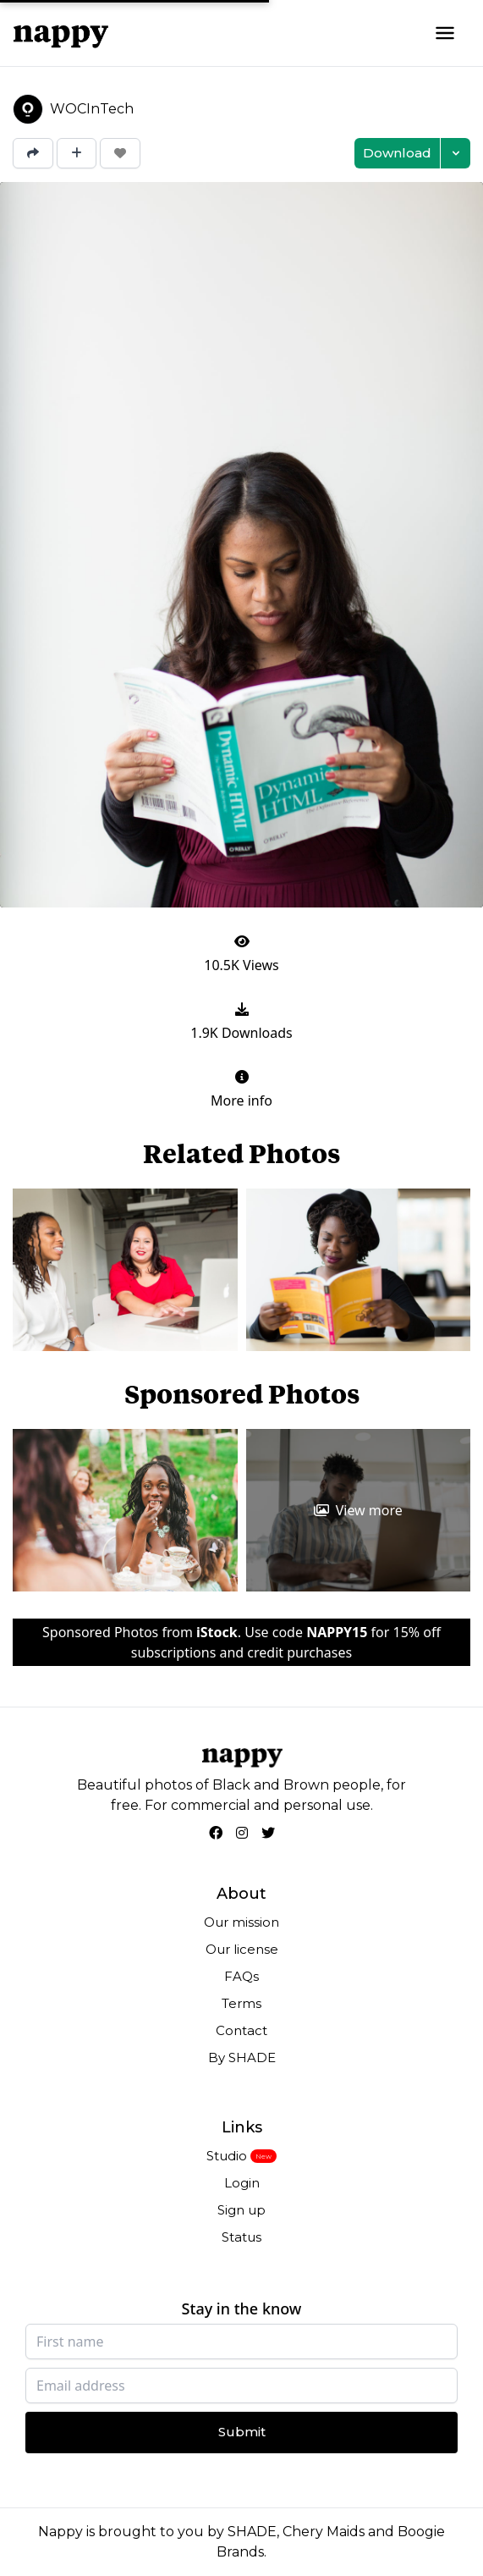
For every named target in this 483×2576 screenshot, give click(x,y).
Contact (241, 2030)
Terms (241, 2003)
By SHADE (242, 2057)
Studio (226, 2156)
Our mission (241, 1922)
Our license (242, 1949)
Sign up (241, 2210)
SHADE (252, 2532)
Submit (242, 2432)
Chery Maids (324, 2532)
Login (242, 2183)
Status (241, 2237)
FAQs (241, 1976)
